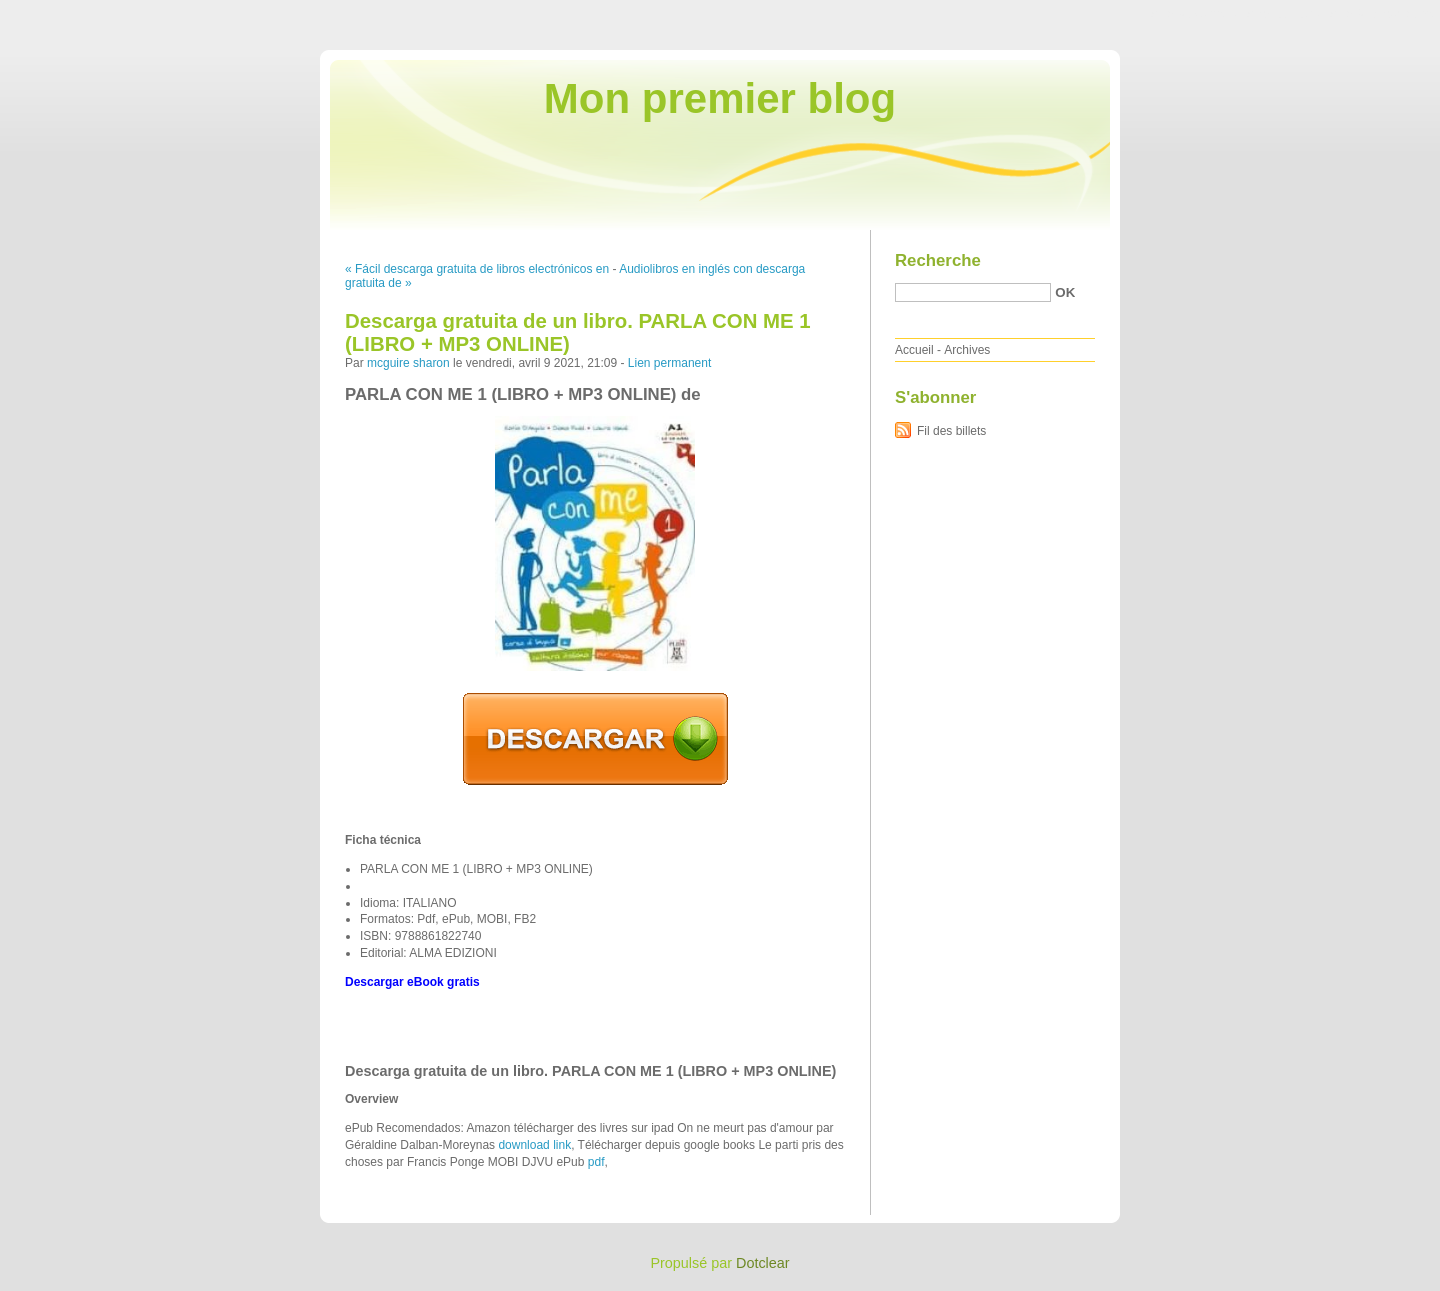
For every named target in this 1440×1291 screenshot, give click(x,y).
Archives (967, 350)
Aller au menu (1283, 14)
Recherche (938, 260)
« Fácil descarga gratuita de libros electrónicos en (477, 269)
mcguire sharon (408, 363)
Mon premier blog (720, 98)
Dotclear (763, 1263)
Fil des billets (951, 431)
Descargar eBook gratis (412, 982)
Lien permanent (669, 363)
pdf (596, 1162)
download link (534, 1145)
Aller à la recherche (1381, 14)
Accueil (914, 350)
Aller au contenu (1194, 14)
